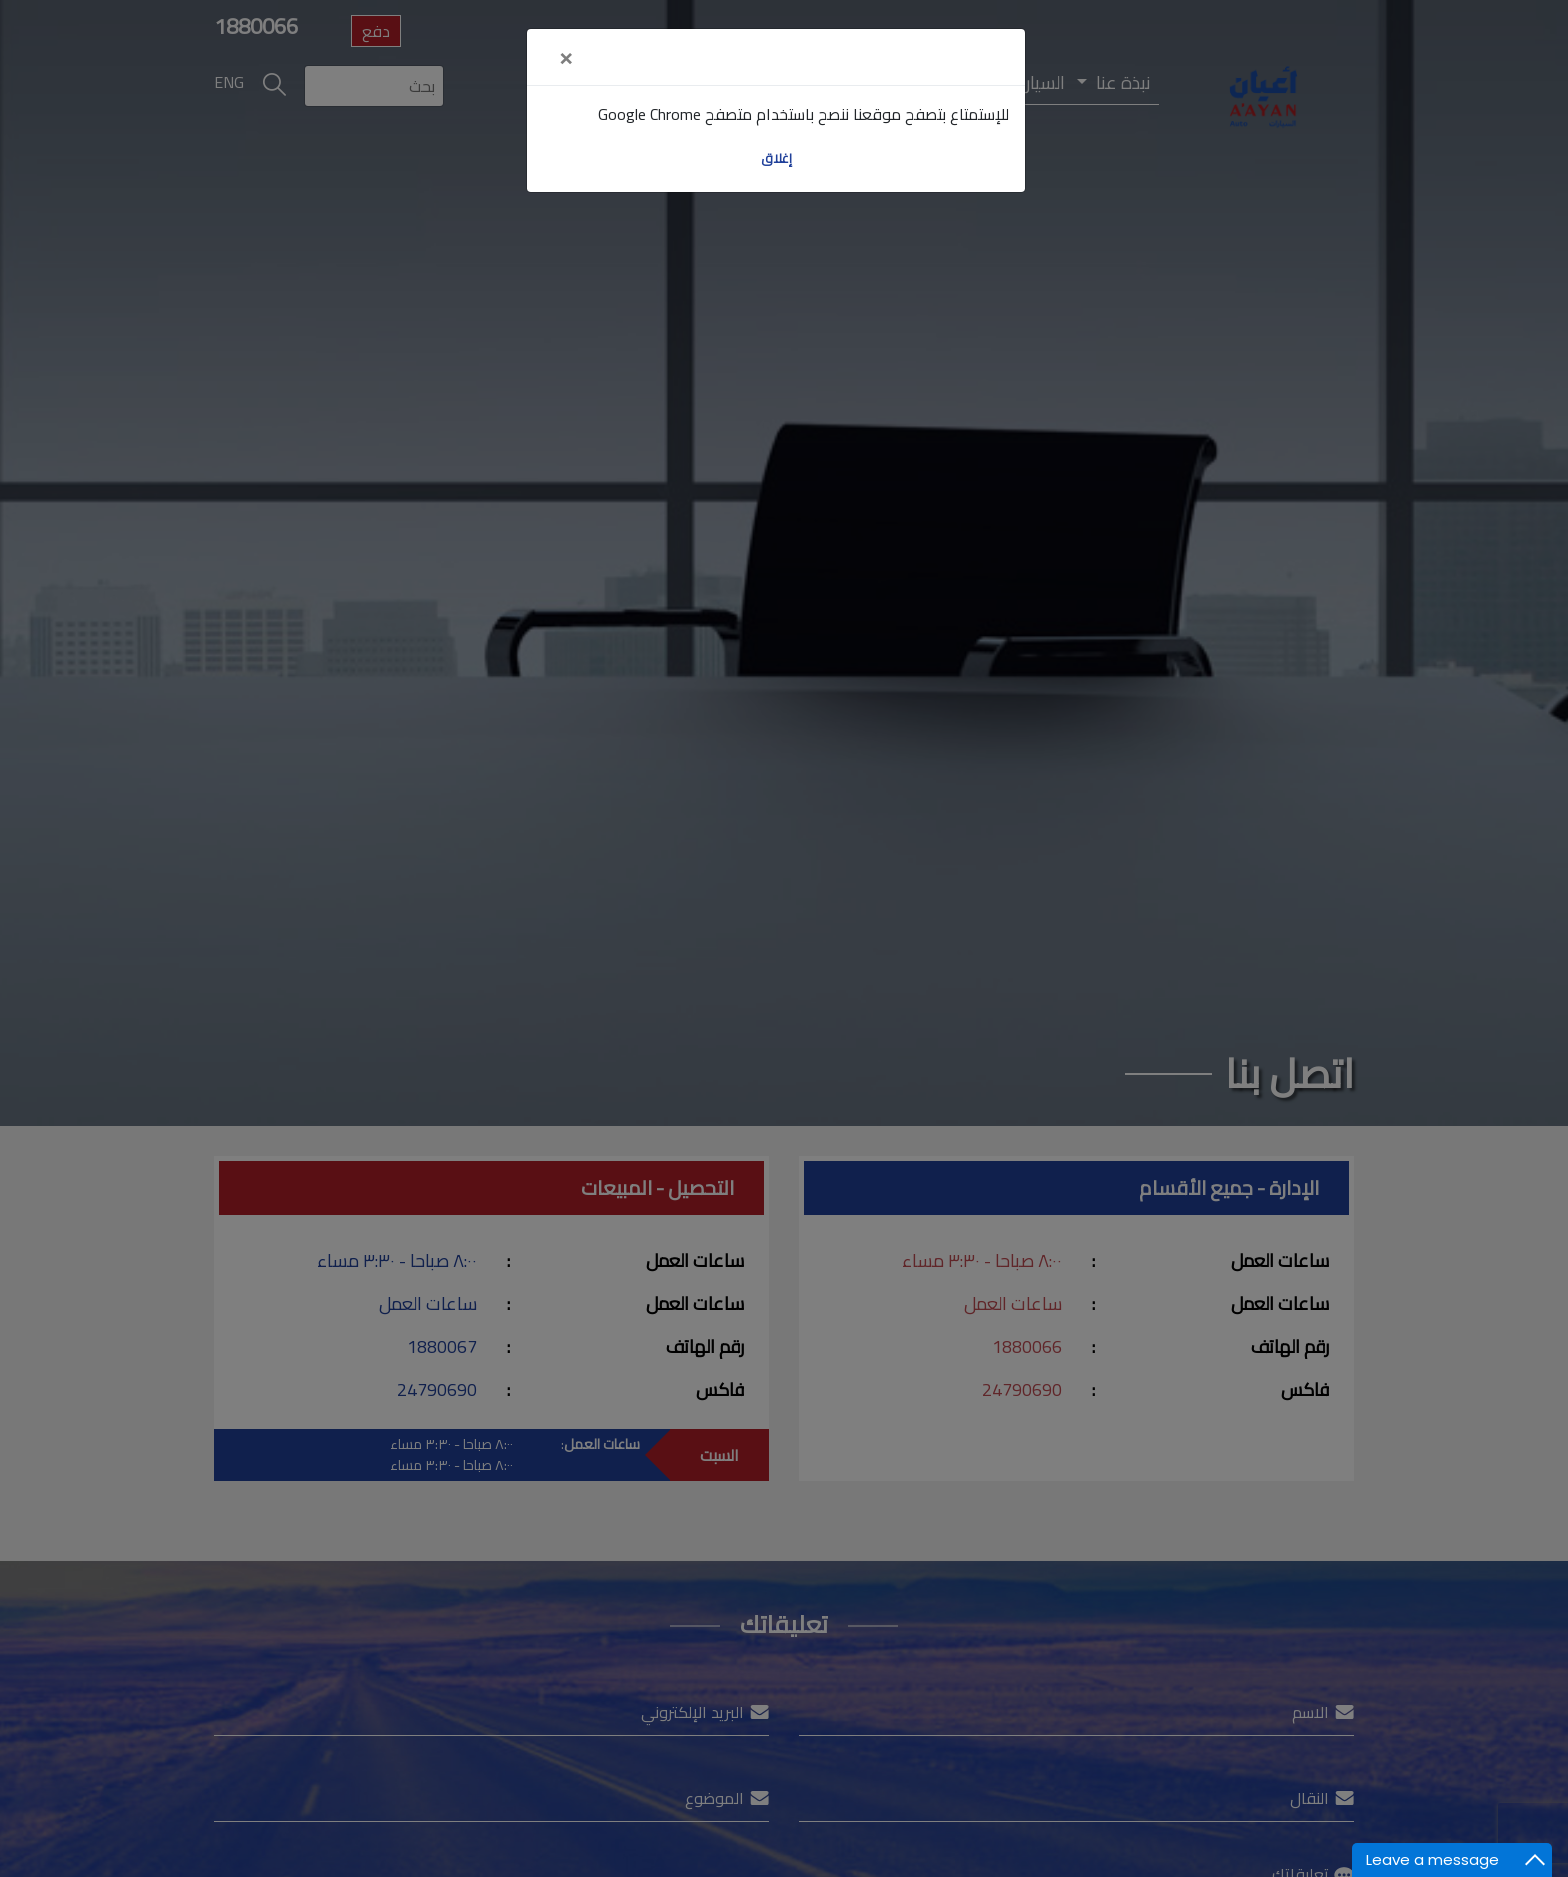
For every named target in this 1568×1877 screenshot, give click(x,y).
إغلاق (776, 158)
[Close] (565, 57)
